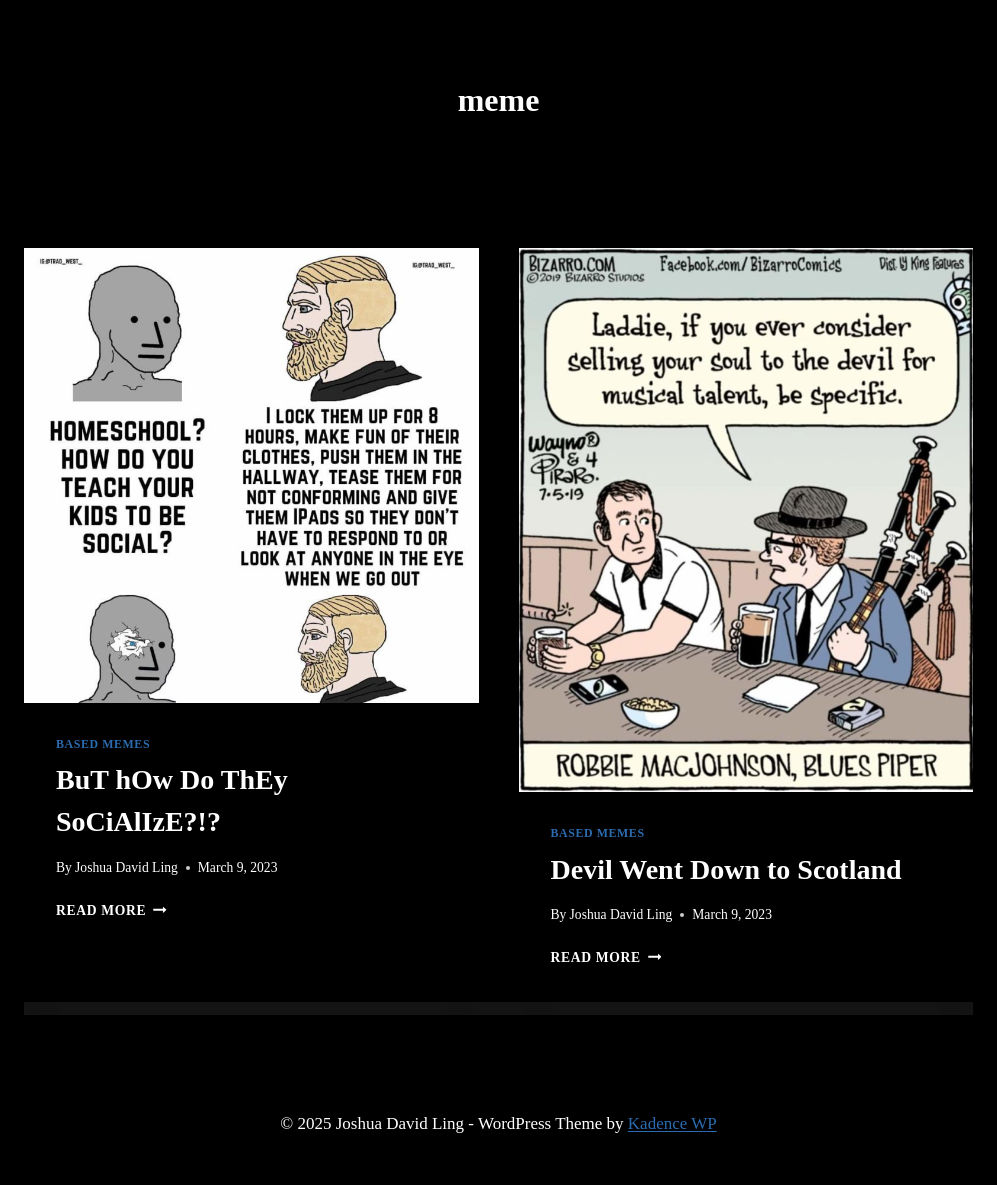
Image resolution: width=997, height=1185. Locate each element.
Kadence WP (672, 1123)
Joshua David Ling (126, 867)
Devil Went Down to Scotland (726, 869)
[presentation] (251, 475)
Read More (111, 910)
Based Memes (103, 744)
